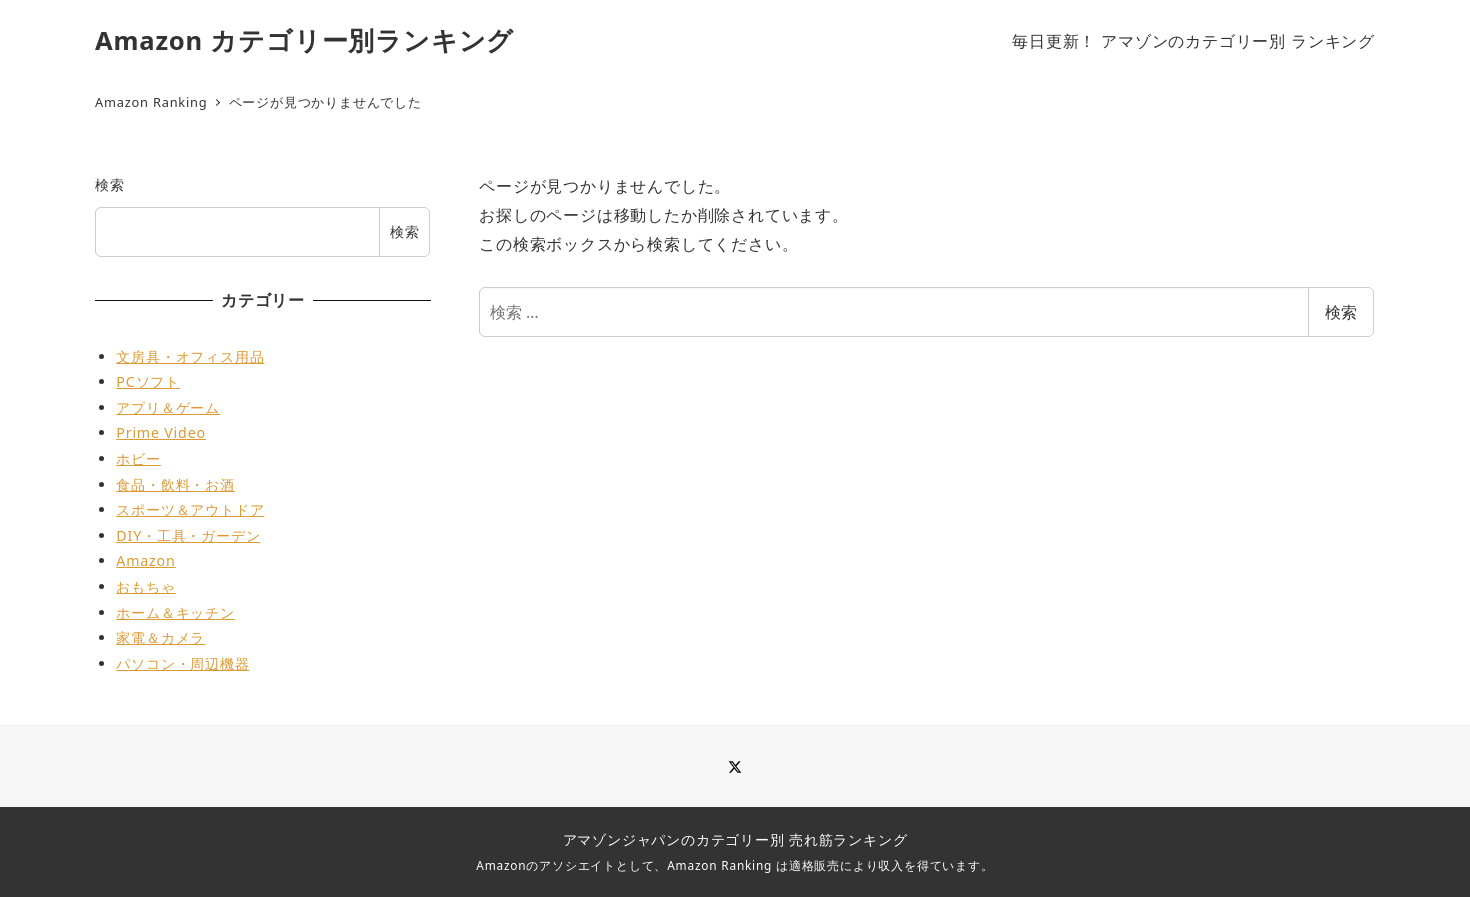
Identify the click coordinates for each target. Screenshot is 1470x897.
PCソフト (148, 381)
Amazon (145, 560)
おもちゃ (145, 586)
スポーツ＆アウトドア (190, 509)
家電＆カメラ (160, 637)
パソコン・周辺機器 (182, 663)
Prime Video (161, 432)
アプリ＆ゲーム (168, 407)
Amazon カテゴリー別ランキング (304, 40)
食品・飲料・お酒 (175, 484)
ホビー (138, 458)
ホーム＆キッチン (175, 612)
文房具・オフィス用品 (190, 356)
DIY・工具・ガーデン (188, 535)
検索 (1341, 312)
